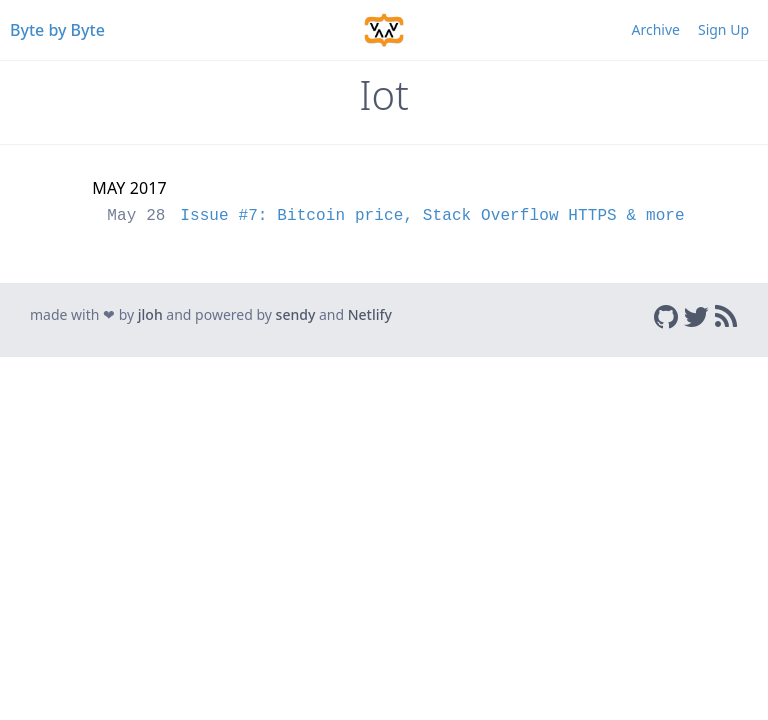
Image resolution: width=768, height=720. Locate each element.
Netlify (370, 314)
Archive (656, 29)
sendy (296, 314)
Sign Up (723, 29)
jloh (150, 314)
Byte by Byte (57, 30)
